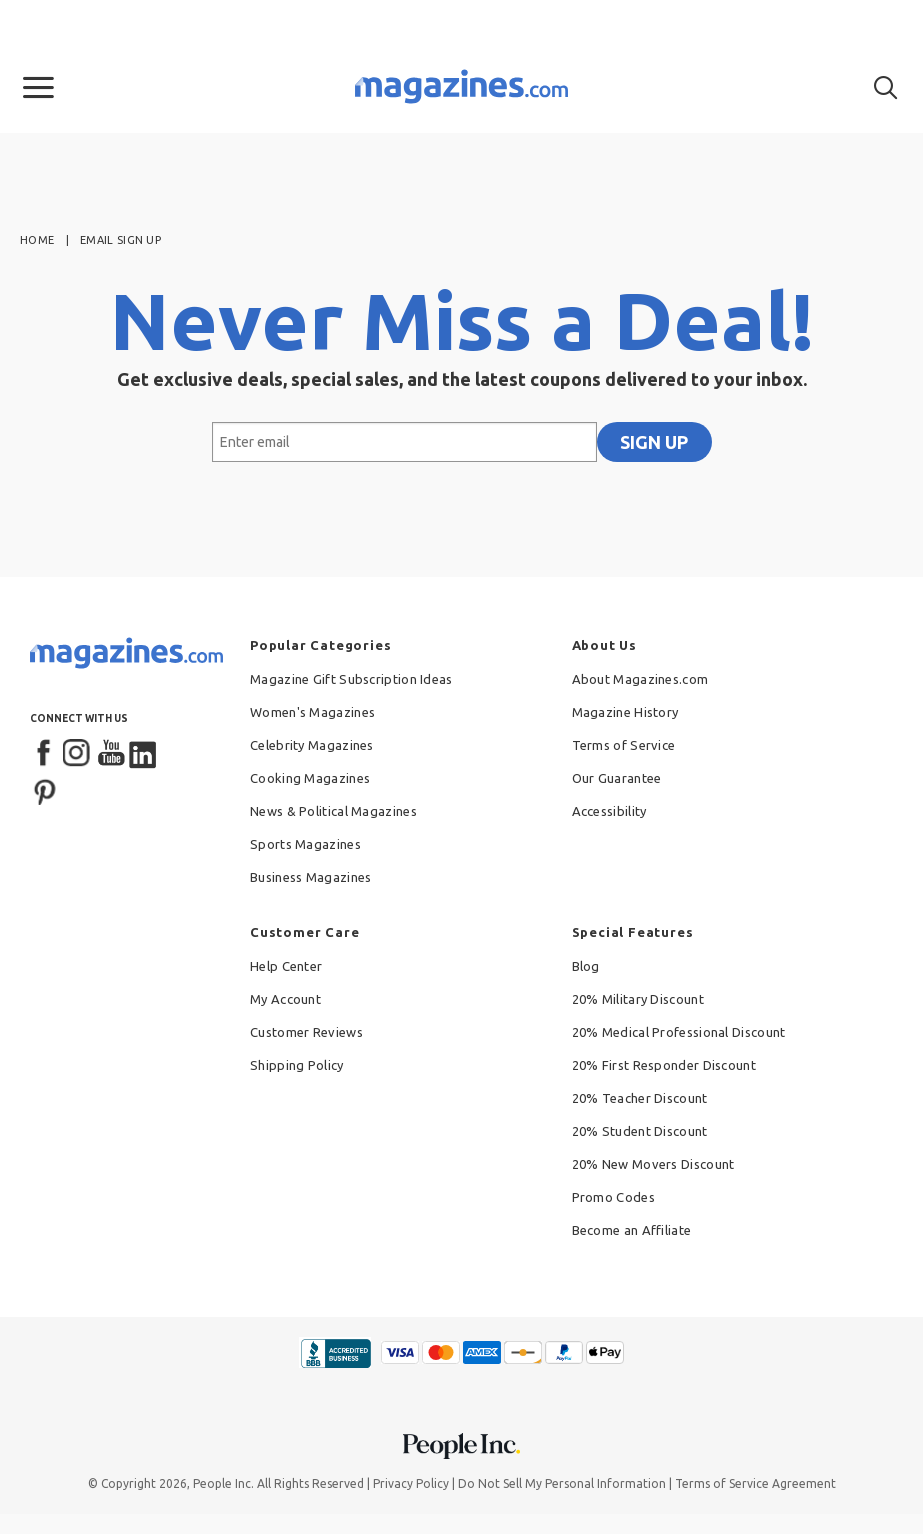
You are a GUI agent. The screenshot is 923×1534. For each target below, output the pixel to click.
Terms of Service (624, 745)
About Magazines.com (640, 679)
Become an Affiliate (632, 1230)
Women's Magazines (312, 712)
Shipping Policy (297, 1065)
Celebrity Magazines (312, 745)
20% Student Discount (640, 1131)
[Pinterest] (45, 790)
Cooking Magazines (310, 778)
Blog (586, 966)
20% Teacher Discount (640, 1098)
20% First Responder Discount (664, 1065)
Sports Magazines (305, 844)
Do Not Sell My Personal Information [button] (562, 1483)
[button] (38, 88)
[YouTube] (111, 754)
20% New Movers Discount (653, 1164)
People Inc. (223, 1483)
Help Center (286, 966)
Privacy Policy (411, 1483)
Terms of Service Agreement (755, 1483)
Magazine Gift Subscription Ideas (351, 679)
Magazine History (625, 712)
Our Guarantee (617, 778)
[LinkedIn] (144, 754)
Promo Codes (613, 1197)
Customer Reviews (306, 1032)
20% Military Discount (638, 999)
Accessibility (609, 811)
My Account (285, 999)
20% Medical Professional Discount (679, 1032)
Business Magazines (310, 877)
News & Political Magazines (333, 811)
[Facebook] (45, 754)
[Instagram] (78, 754)
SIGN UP (654, 442)
